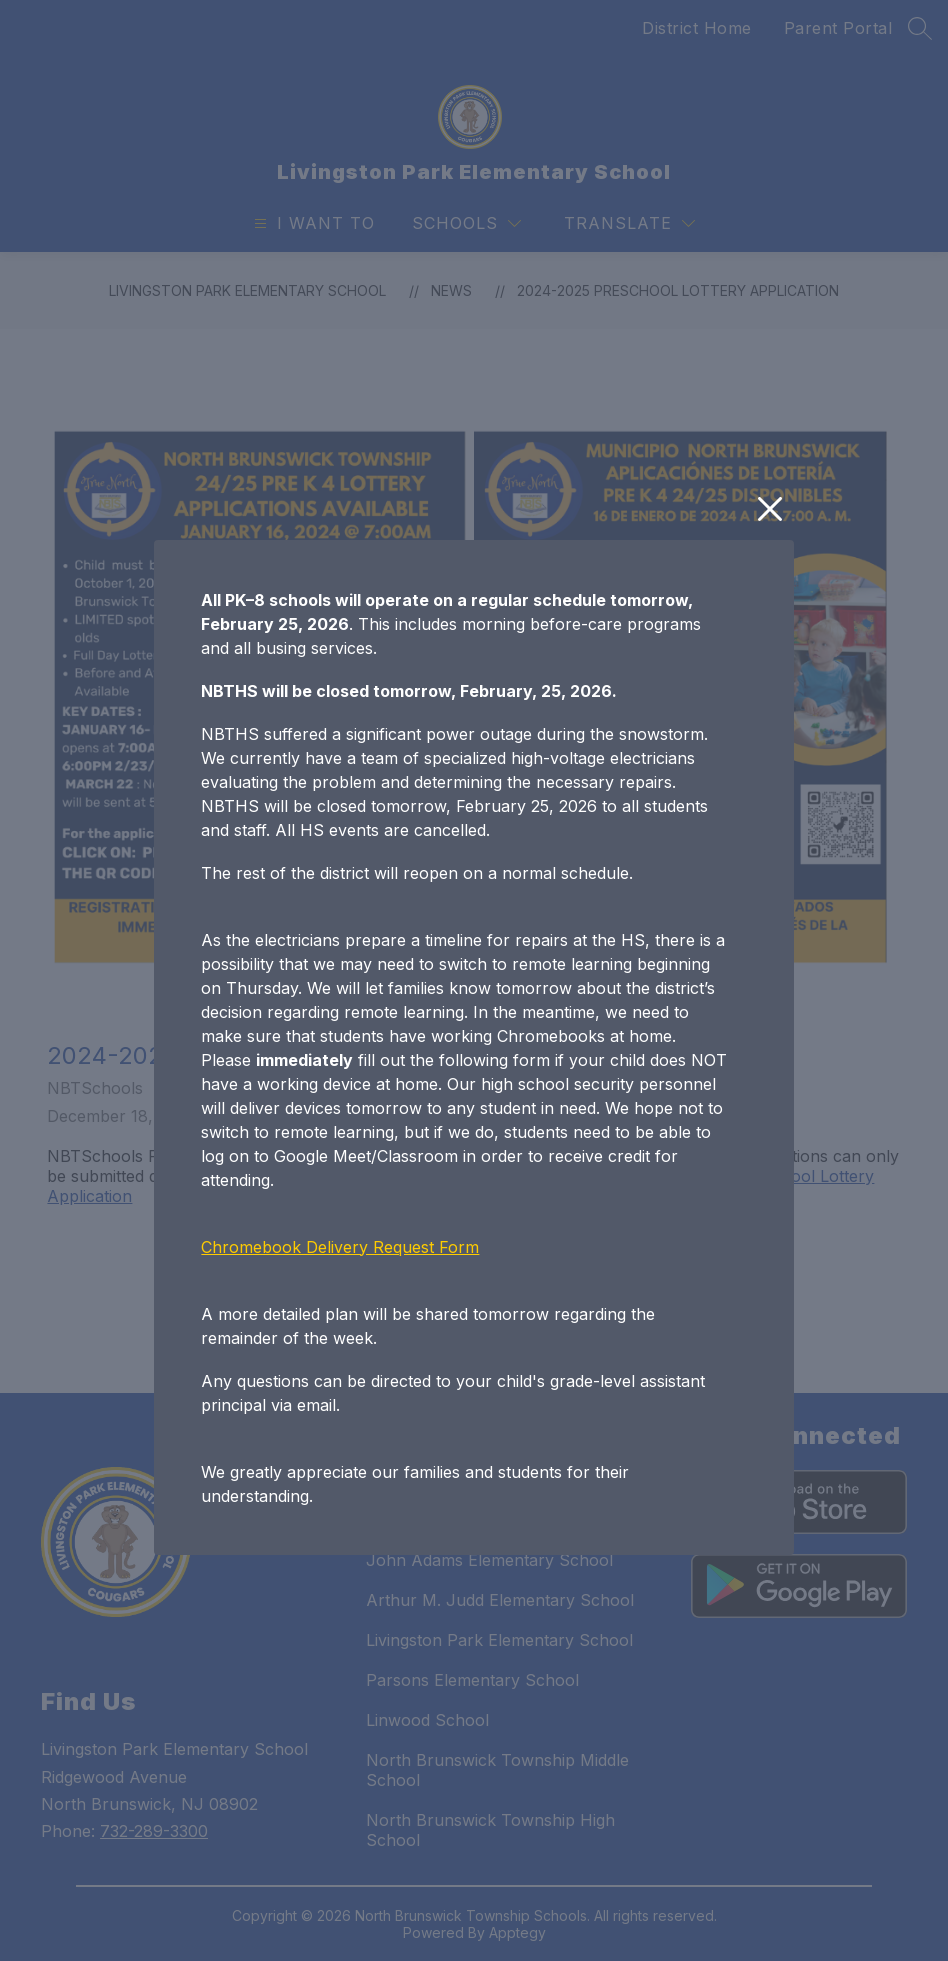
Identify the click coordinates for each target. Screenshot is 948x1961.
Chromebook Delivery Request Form (340, 1247)
